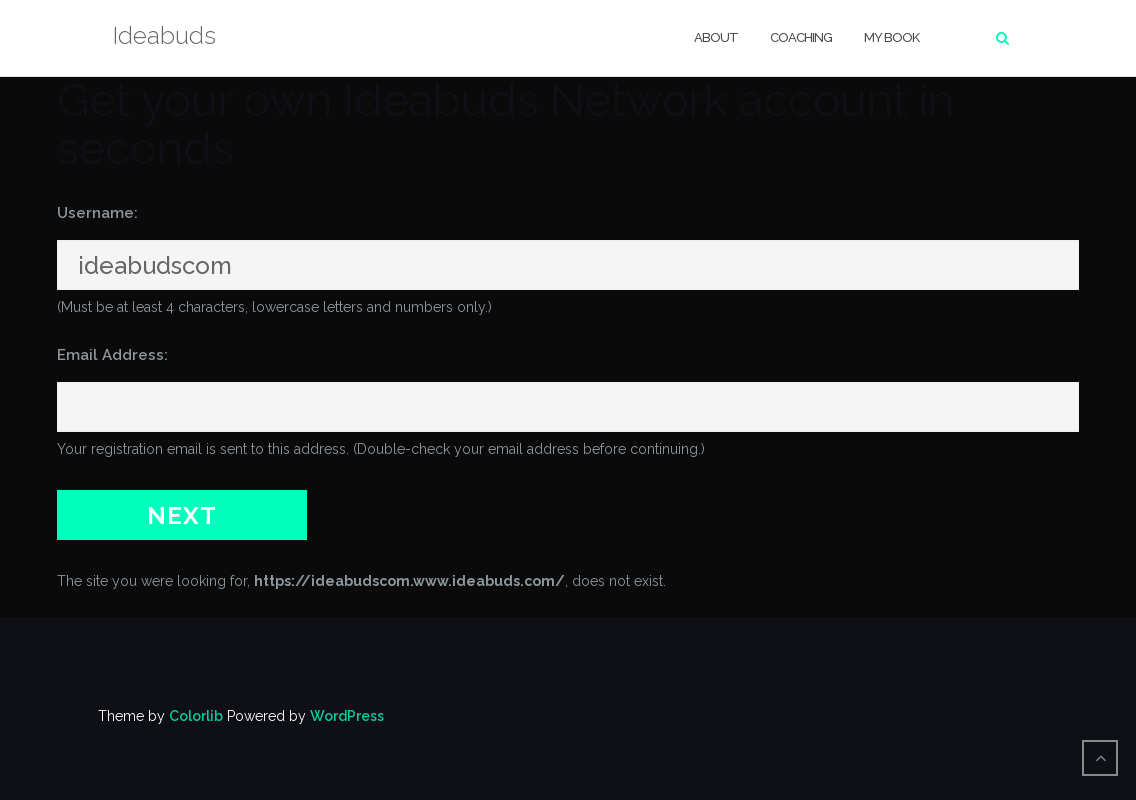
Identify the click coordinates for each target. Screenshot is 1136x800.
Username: (97, 213)
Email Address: (112, 355)
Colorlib (196, 716)
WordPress (347, 716)
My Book (891, 37)
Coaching (801, 37)
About (716, 37)
